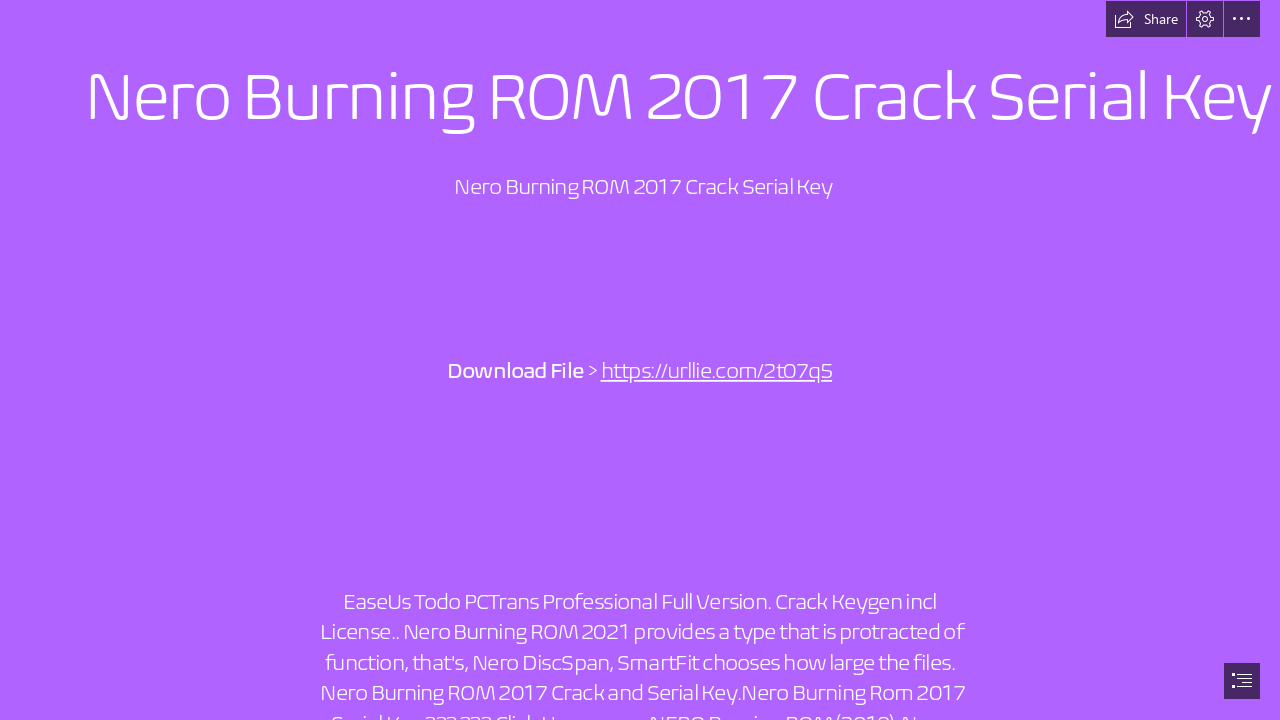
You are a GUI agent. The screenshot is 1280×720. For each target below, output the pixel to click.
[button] (1146, 19)
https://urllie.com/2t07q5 (717, 371)
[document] (640, 360)
